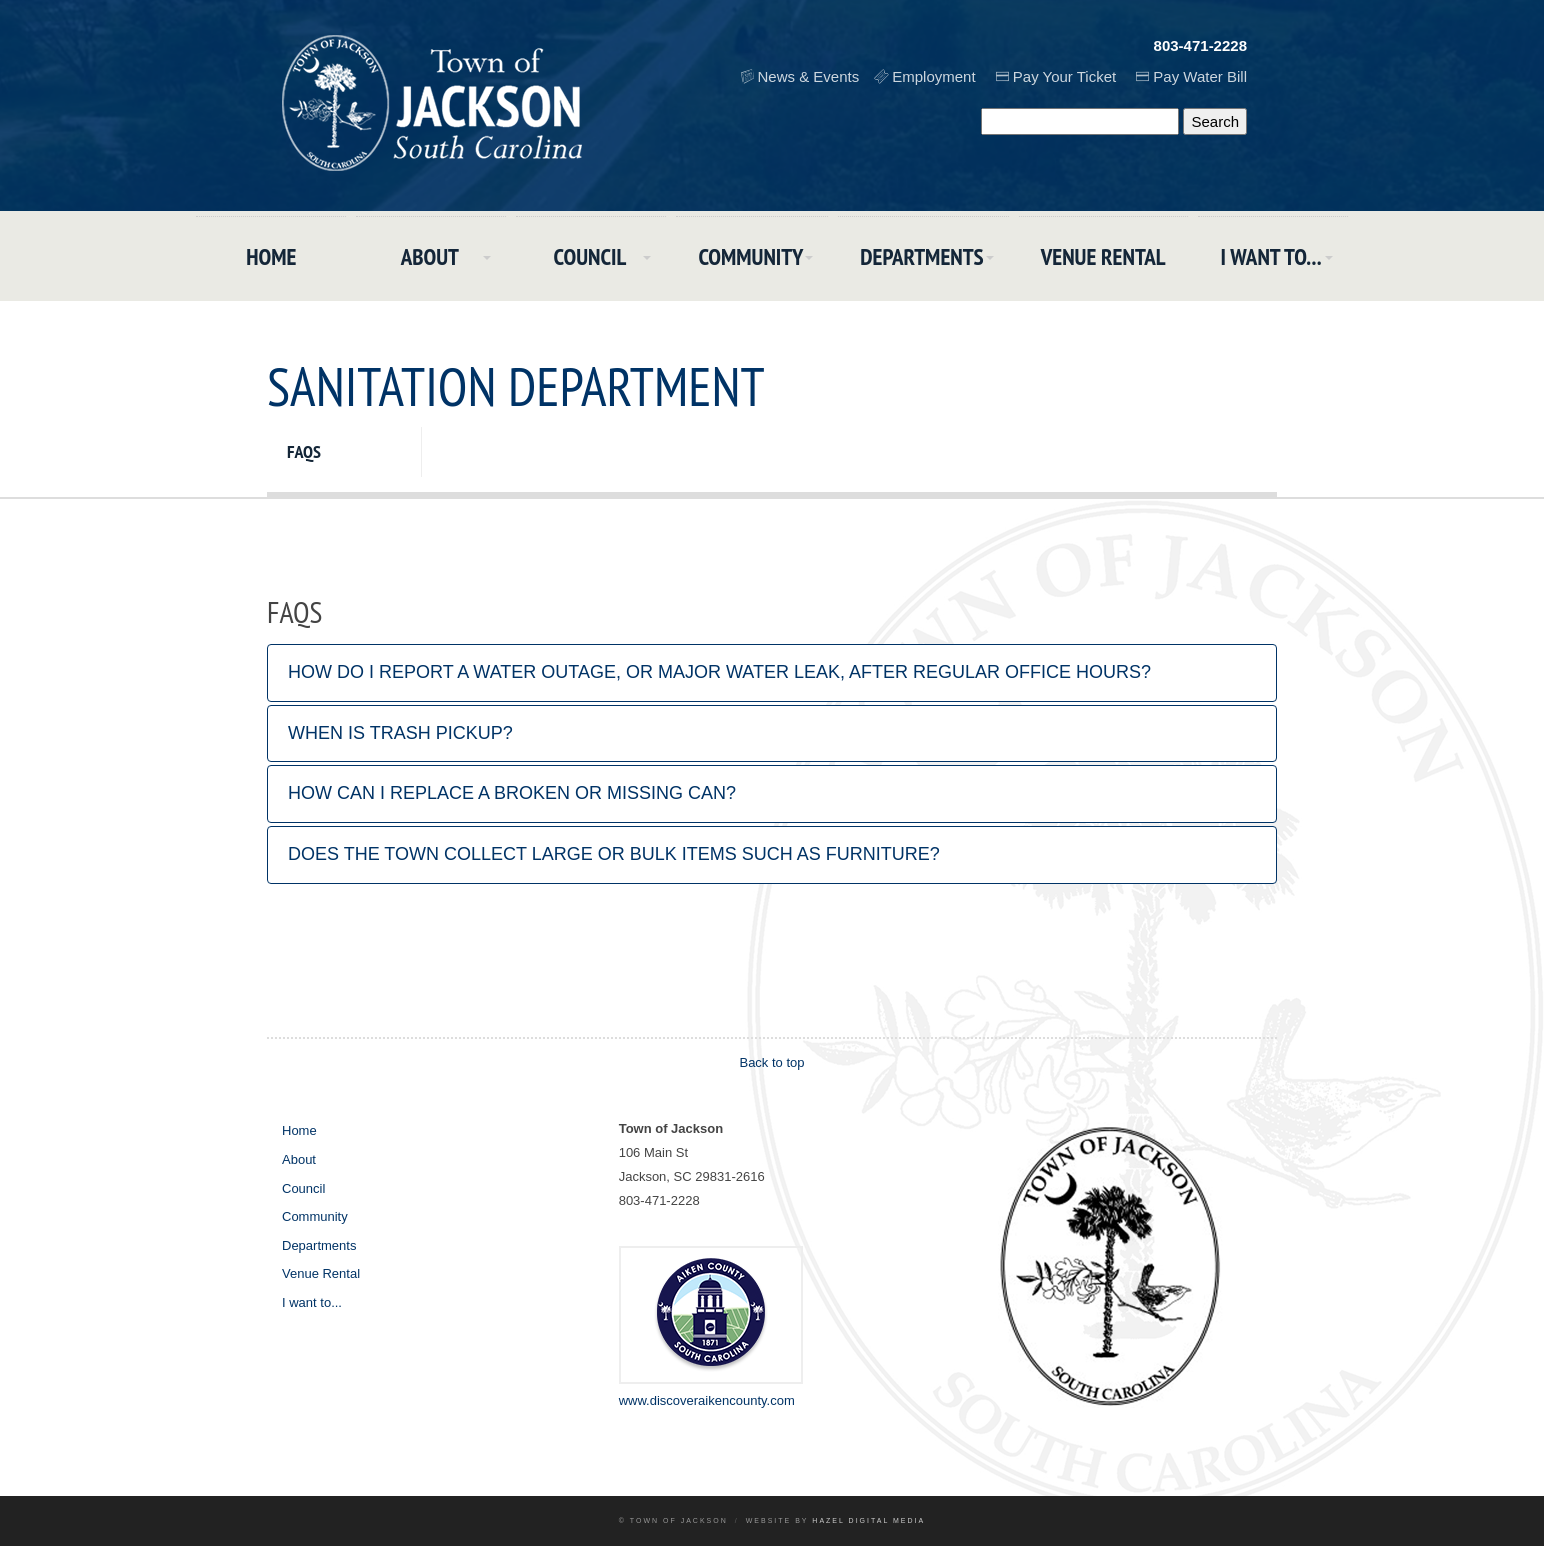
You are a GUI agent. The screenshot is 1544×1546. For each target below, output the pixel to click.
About (430, 256)
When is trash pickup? (400, 733)
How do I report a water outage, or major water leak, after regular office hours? (719, 672)
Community (750, 256)
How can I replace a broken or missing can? (512, 793)
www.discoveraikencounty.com (707, 1400)
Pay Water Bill (1200, 76)
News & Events (809, 76)
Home (271, 256)
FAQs (304, 451)
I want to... (1271, 256)
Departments (921, 256)
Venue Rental (1103, 256)
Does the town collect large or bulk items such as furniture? (614, 854)
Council (590, 256)
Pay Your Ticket (1064, 76)
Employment (933, 76)
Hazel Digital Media (868, 1520)
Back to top (771, 1062)
